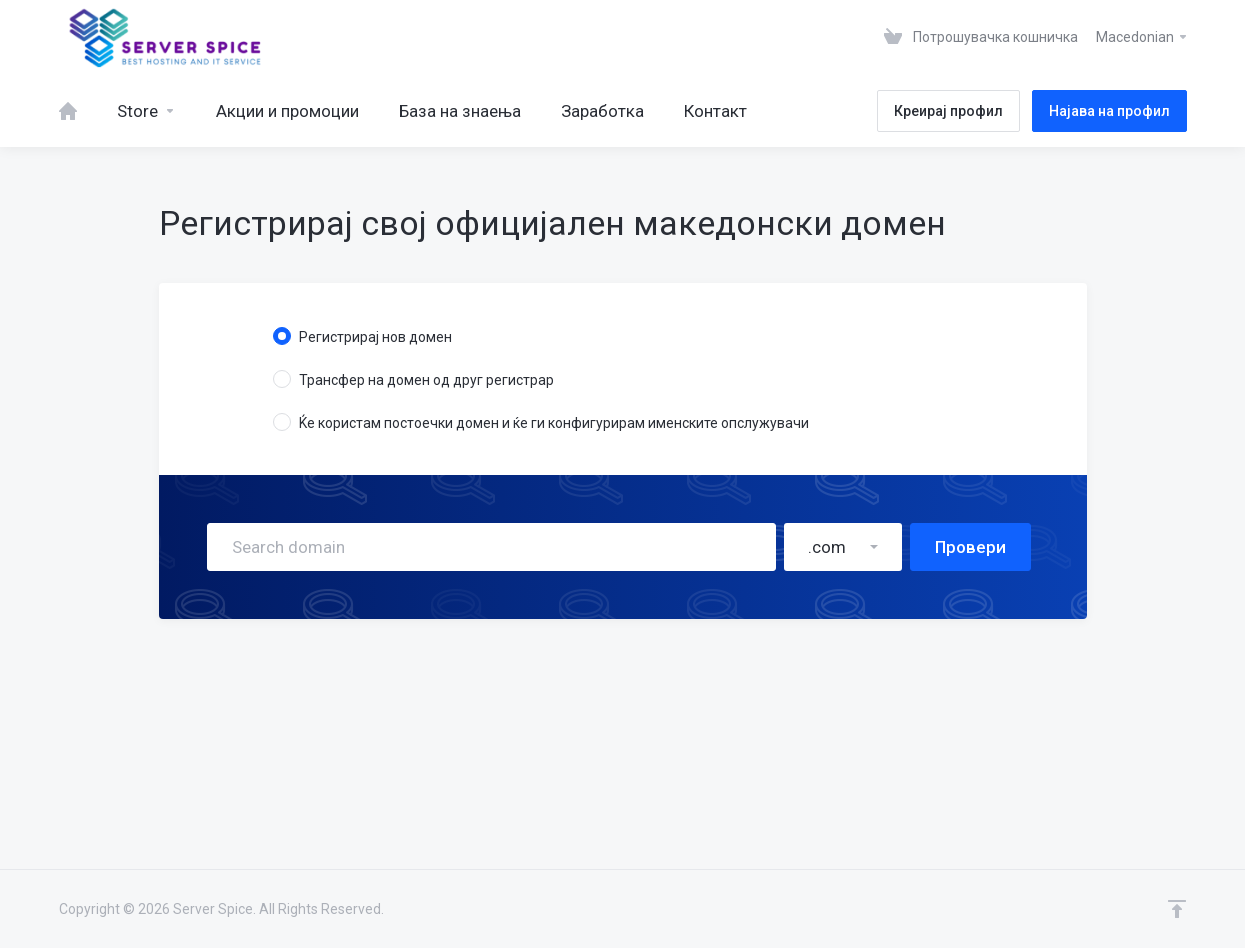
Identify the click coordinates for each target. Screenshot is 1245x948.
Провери (970, 547)
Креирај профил (948, 111)
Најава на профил (1109, 111)
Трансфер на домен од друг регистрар (413, 379)
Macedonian (1142, 37)
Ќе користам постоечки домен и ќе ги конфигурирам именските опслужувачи (541, 422)
